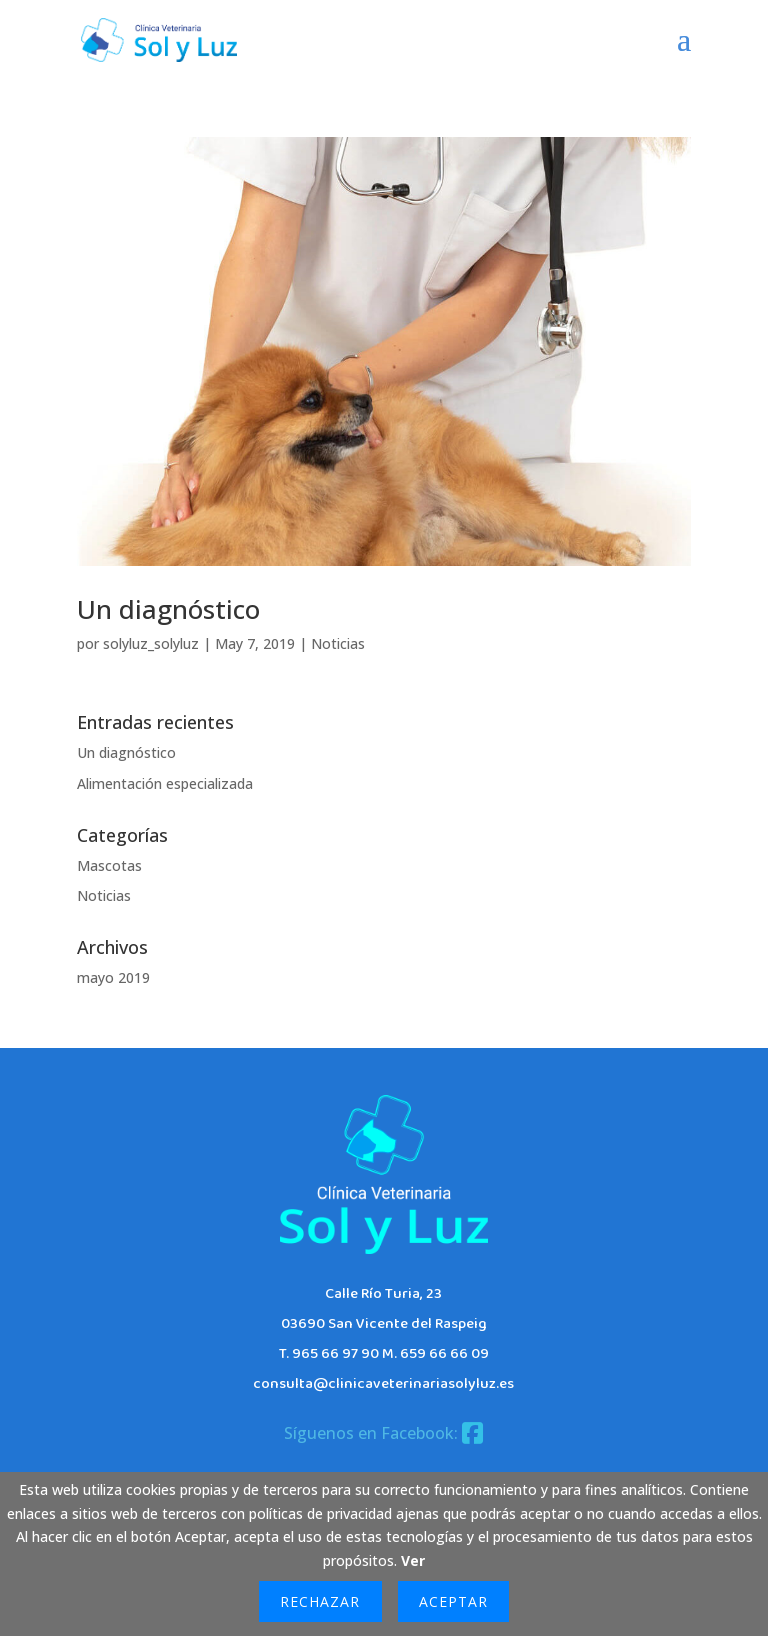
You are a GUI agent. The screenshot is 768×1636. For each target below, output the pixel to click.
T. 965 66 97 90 (329, 1354)
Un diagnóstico (168, 609)
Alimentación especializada (165, 783)
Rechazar (320, 1601)
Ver (413, 1560)
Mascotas (109, 865)
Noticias (338, 643)
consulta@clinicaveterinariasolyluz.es (383, 1384)
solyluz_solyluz (151, 643)
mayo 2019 (113, 977)
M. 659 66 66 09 (435, 1354)
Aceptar (453, 1601)
